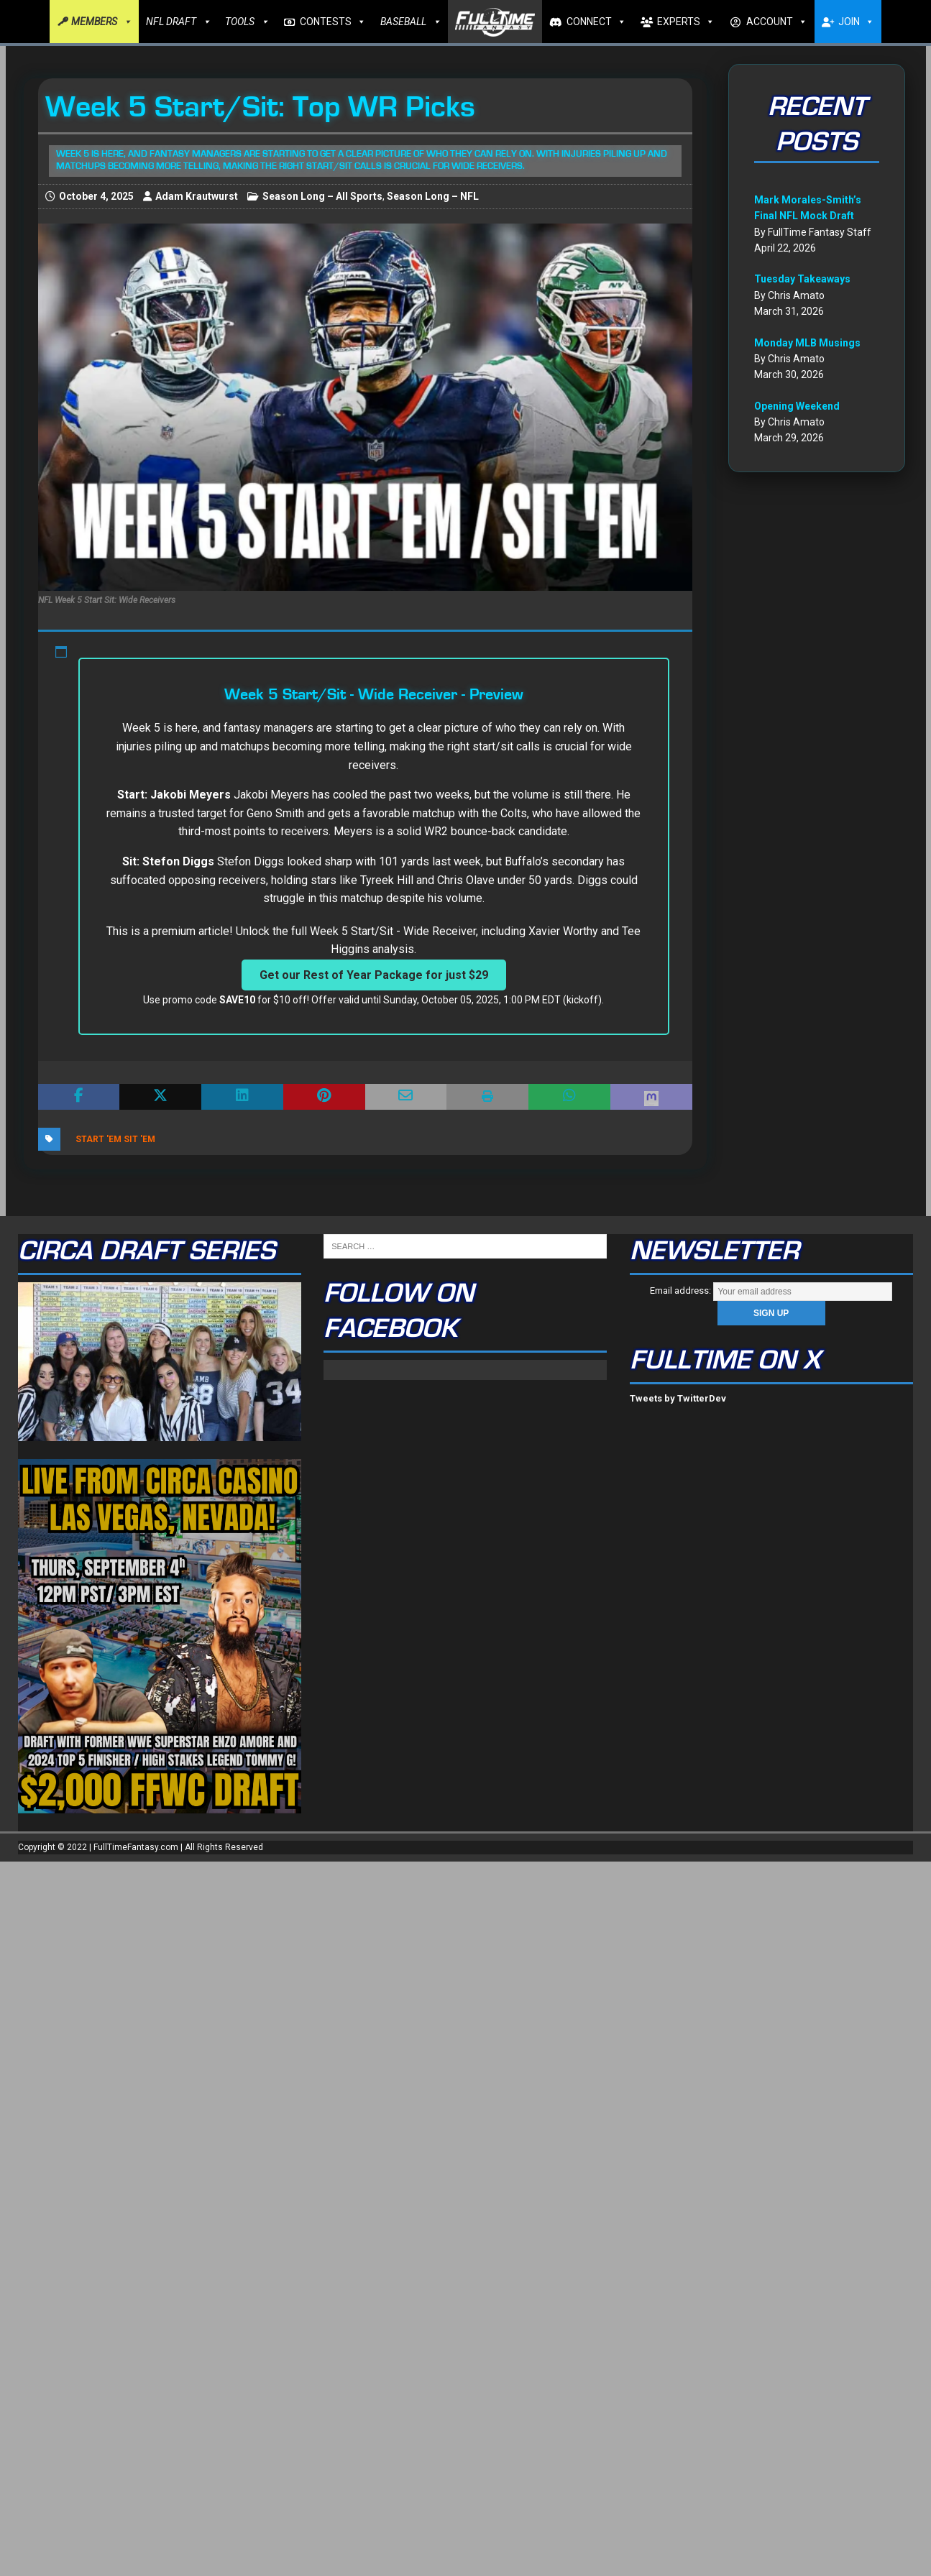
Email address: (770, 1290)
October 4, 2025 (96, 196)
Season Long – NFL (433, 196)
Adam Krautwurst (196, 196)
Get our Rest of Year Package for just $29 (374, 975)
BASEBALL (410, 21)
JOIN (856, 21)
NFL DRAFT (178, 21)
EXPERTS (686, 21)
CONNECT (596, 21)
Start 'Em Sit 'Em (115, 1139)
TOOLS (247, 21)
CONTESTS (333, 21)
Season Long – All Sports (322, 196)
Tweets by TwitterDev (678, 1398)
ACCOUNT (776, 21)
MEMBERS (101, 21)
